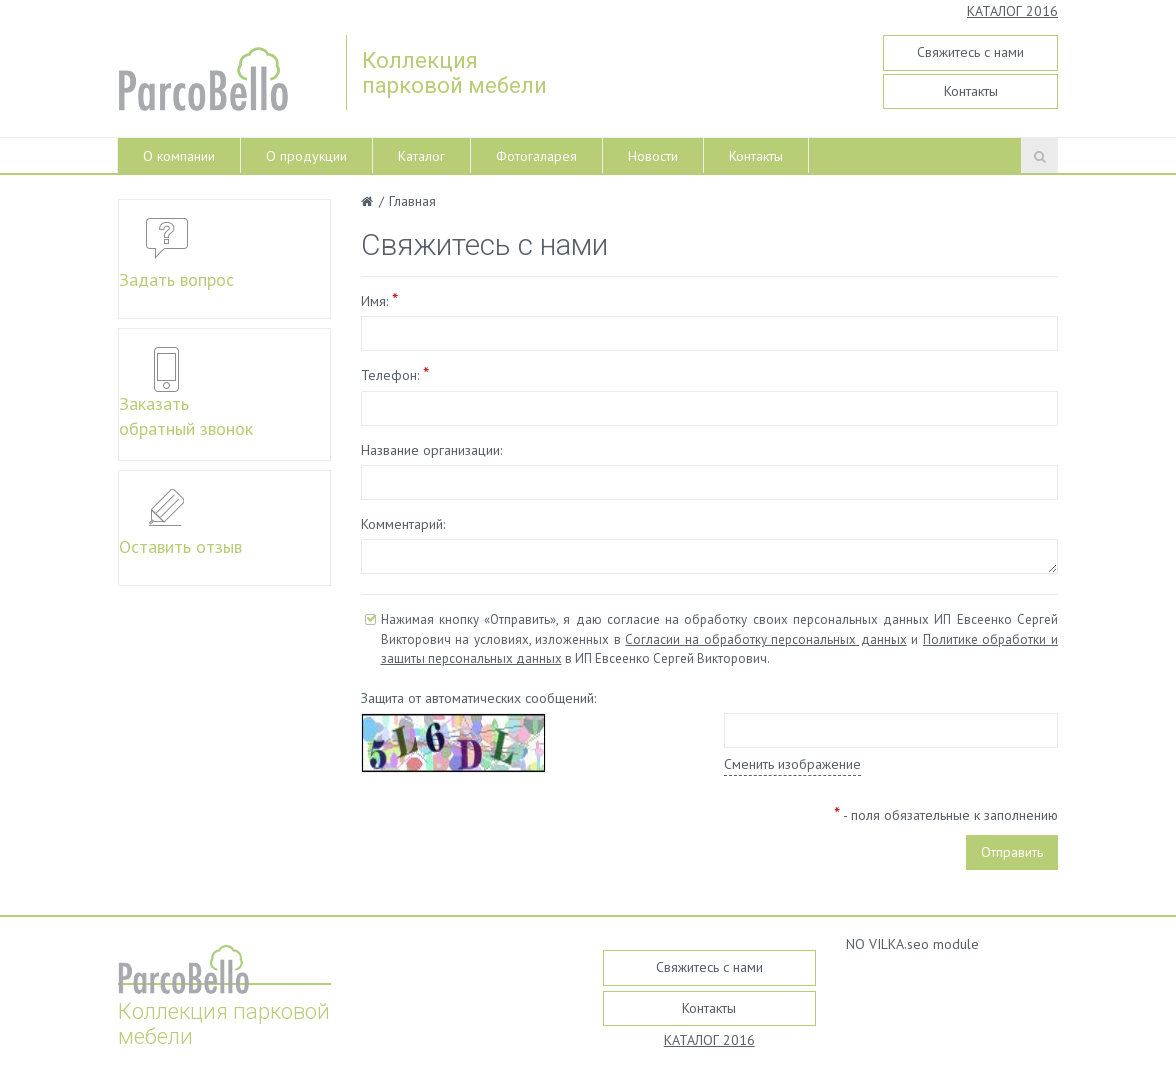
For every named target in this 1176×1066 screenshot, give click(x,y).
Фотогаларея (536, 156)
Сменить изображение (792, 764)
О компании (179, 156)
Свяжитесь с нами (970, 52)
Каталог (421, 156)
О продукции (306, 156)
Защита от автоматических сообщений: (478, 698)
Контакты (971, 91)
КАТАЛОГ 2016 (1012, 11)
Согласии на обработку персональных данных (765, 639)
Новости (653, 156)
